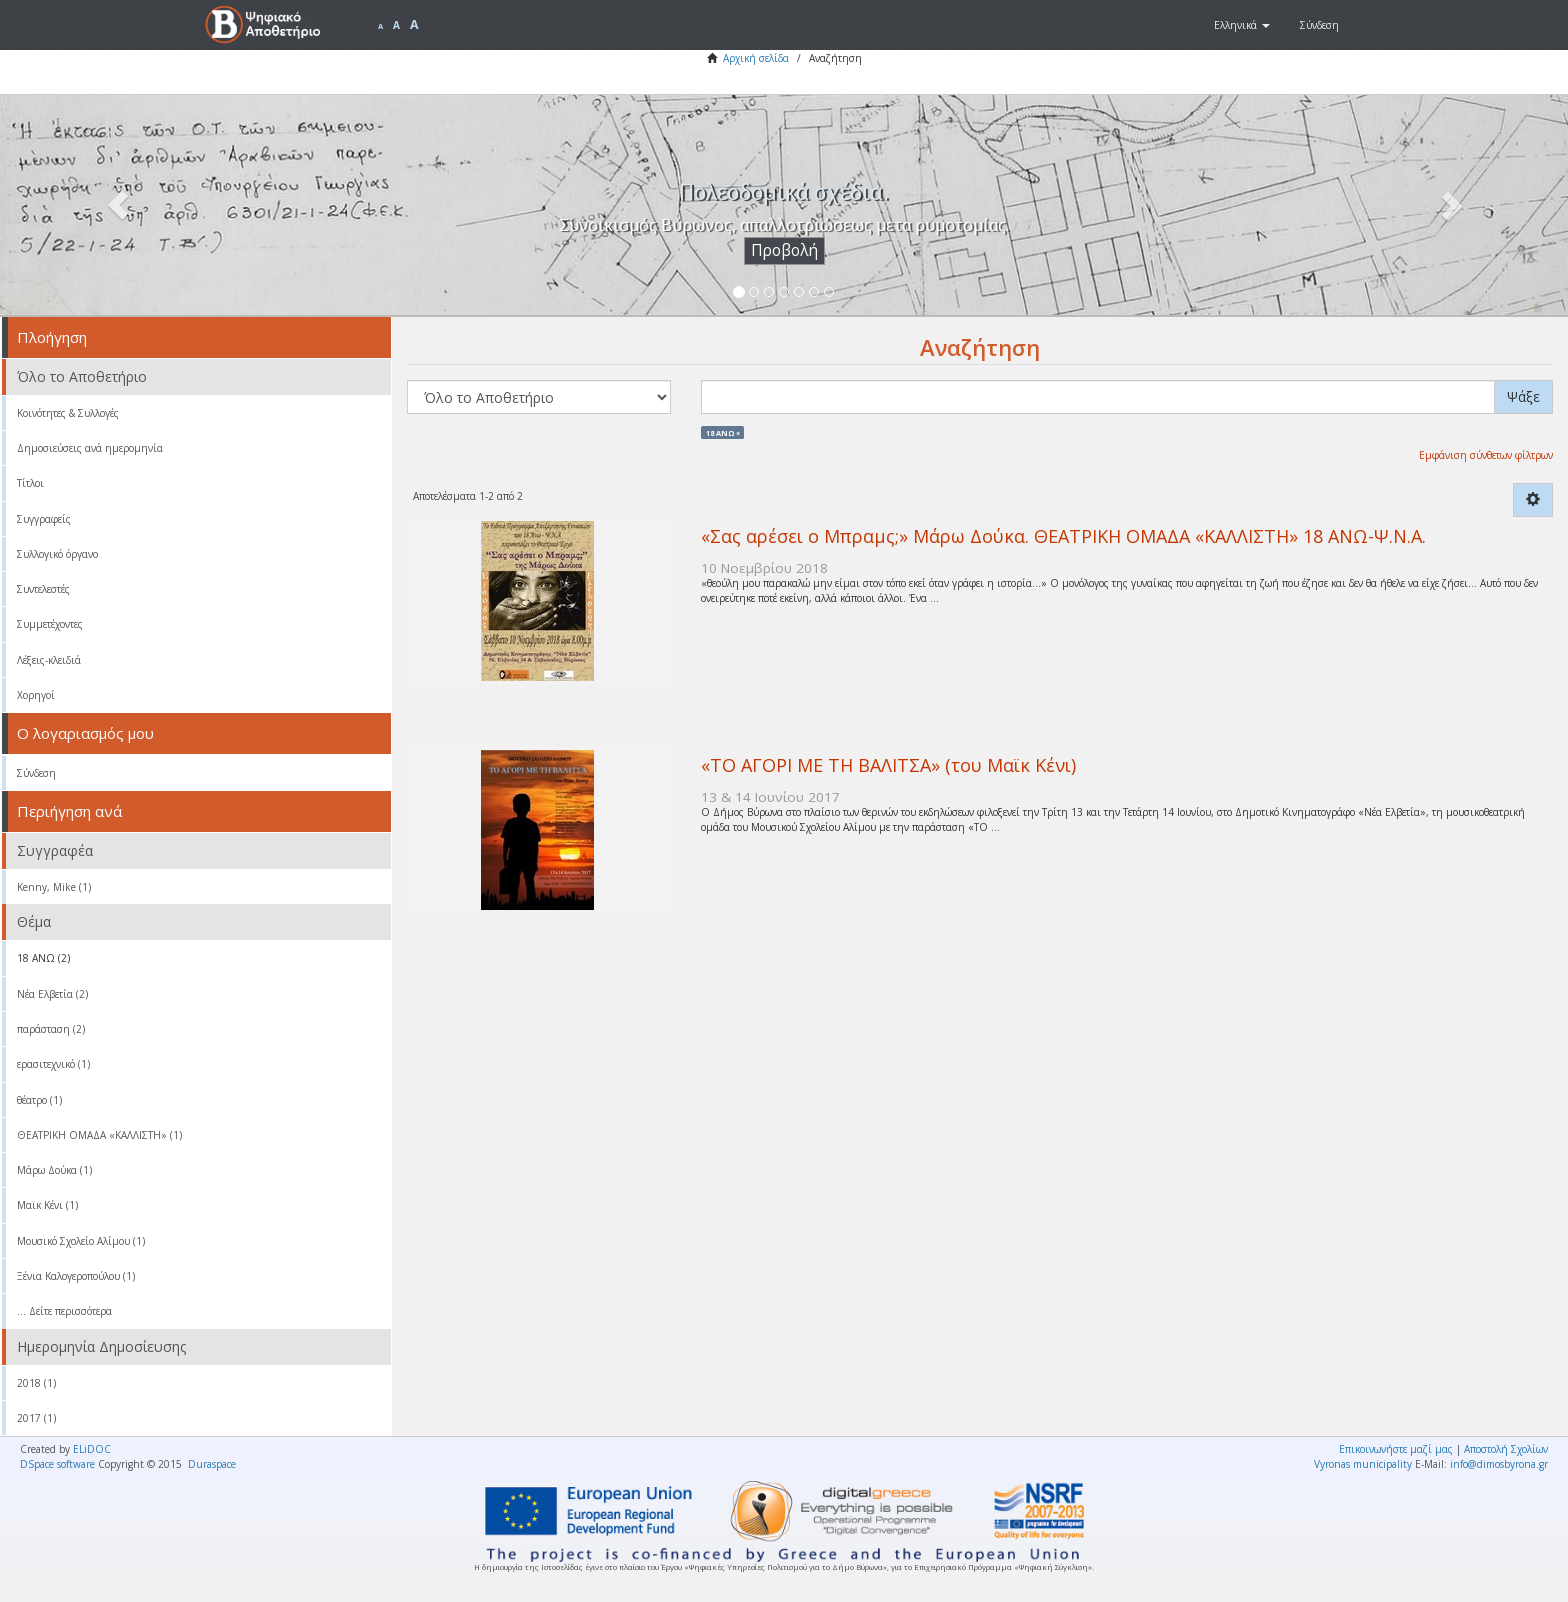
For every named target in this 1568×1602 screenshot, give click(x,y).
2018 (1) (36, 1383)
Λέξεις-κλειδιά (49, 660)
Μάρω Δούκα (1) (54, 1170)
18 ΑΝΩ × (723, 432)
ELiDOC (92, 1449)
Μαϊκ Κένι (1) (47, 1205)
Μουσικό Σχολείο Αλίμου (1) (81, 1241)
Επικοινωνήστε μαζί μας (1396, 1449)
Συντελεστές (43, 589)
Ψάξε (1523, 396)
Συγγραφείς (44, 519)
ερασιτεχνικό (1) (53, 1064)
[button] (1242, 25)
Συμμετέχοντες (50, 624)
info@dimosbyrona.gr (1499, 1464)
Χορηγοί (36, 695)
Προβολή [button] (784, 250)
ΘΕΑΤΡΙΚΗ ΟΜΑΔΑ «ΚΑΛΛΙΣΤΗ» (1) (99, 1135)
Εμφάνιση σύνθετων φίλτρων (1486, 455)
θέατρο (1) (39, 1100)
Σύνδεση (36, 773)
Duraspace (212, 1464)
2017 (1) (36, 1418)
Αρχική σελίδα (756, 58)
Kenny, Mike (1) (54, 887)
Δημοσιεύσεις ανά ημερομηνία (90, 448)
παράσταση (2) (51, 1029)
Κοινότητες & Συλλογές (68, 413)
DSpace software (57, 1464)
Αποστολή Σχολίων (1506, 1449)
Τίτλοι (30, 483)
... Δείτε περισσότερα (64, 1311)
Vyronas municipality (1363, 1464)
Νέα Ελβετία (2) (52, 994)
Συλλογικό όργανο (57, 554)
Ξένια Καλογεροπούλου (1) (76, 1276)
